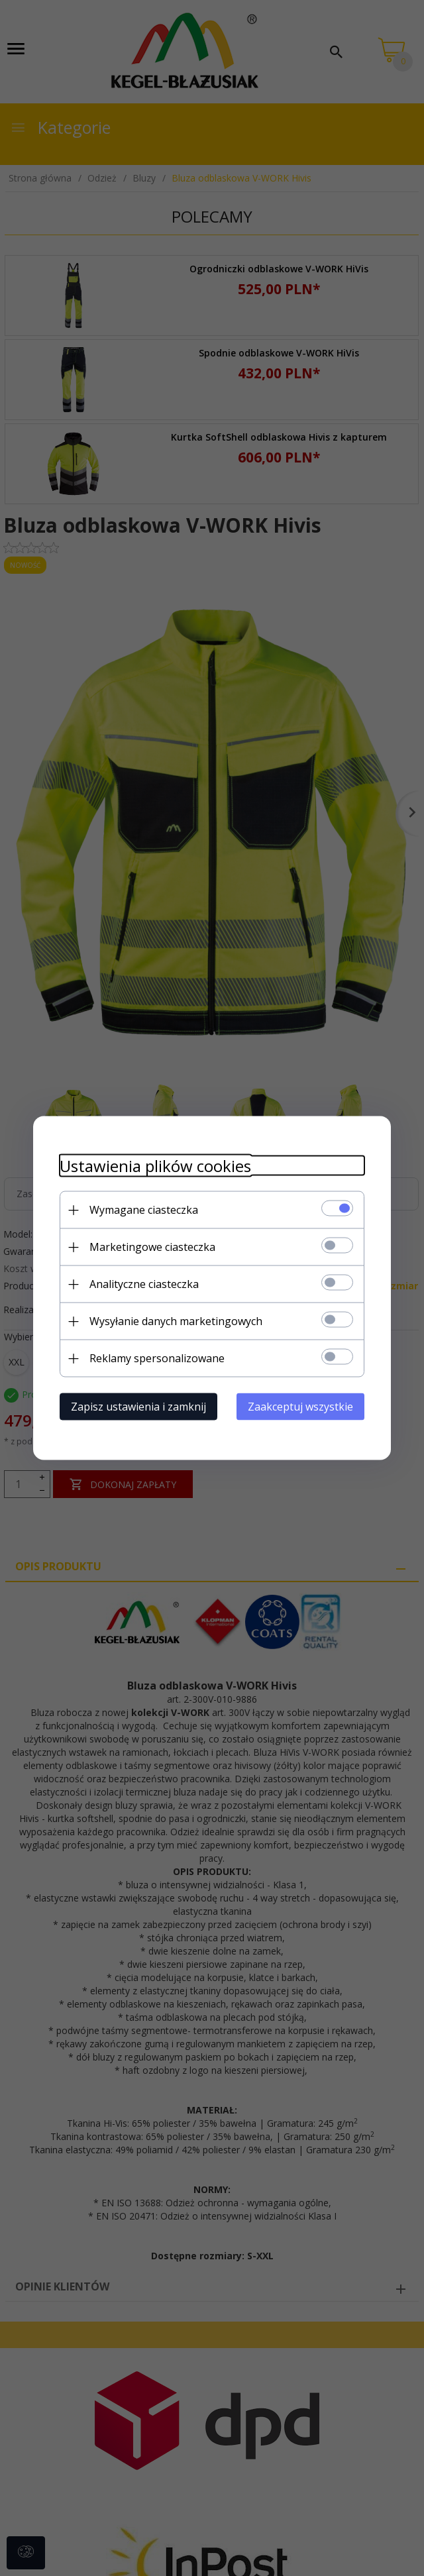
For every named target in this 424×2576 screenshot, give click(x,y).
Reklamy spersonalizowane (157, 1358)
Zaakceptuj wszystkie (300, 1406)
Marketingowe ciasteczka (152, 1247)
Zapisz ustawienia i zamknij (138, 1406)
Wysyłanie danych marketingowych (175, 1321)
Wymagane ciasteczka (143, 1210)
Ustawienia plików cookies (155, 1165)
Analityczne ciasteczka (144, 1284)
